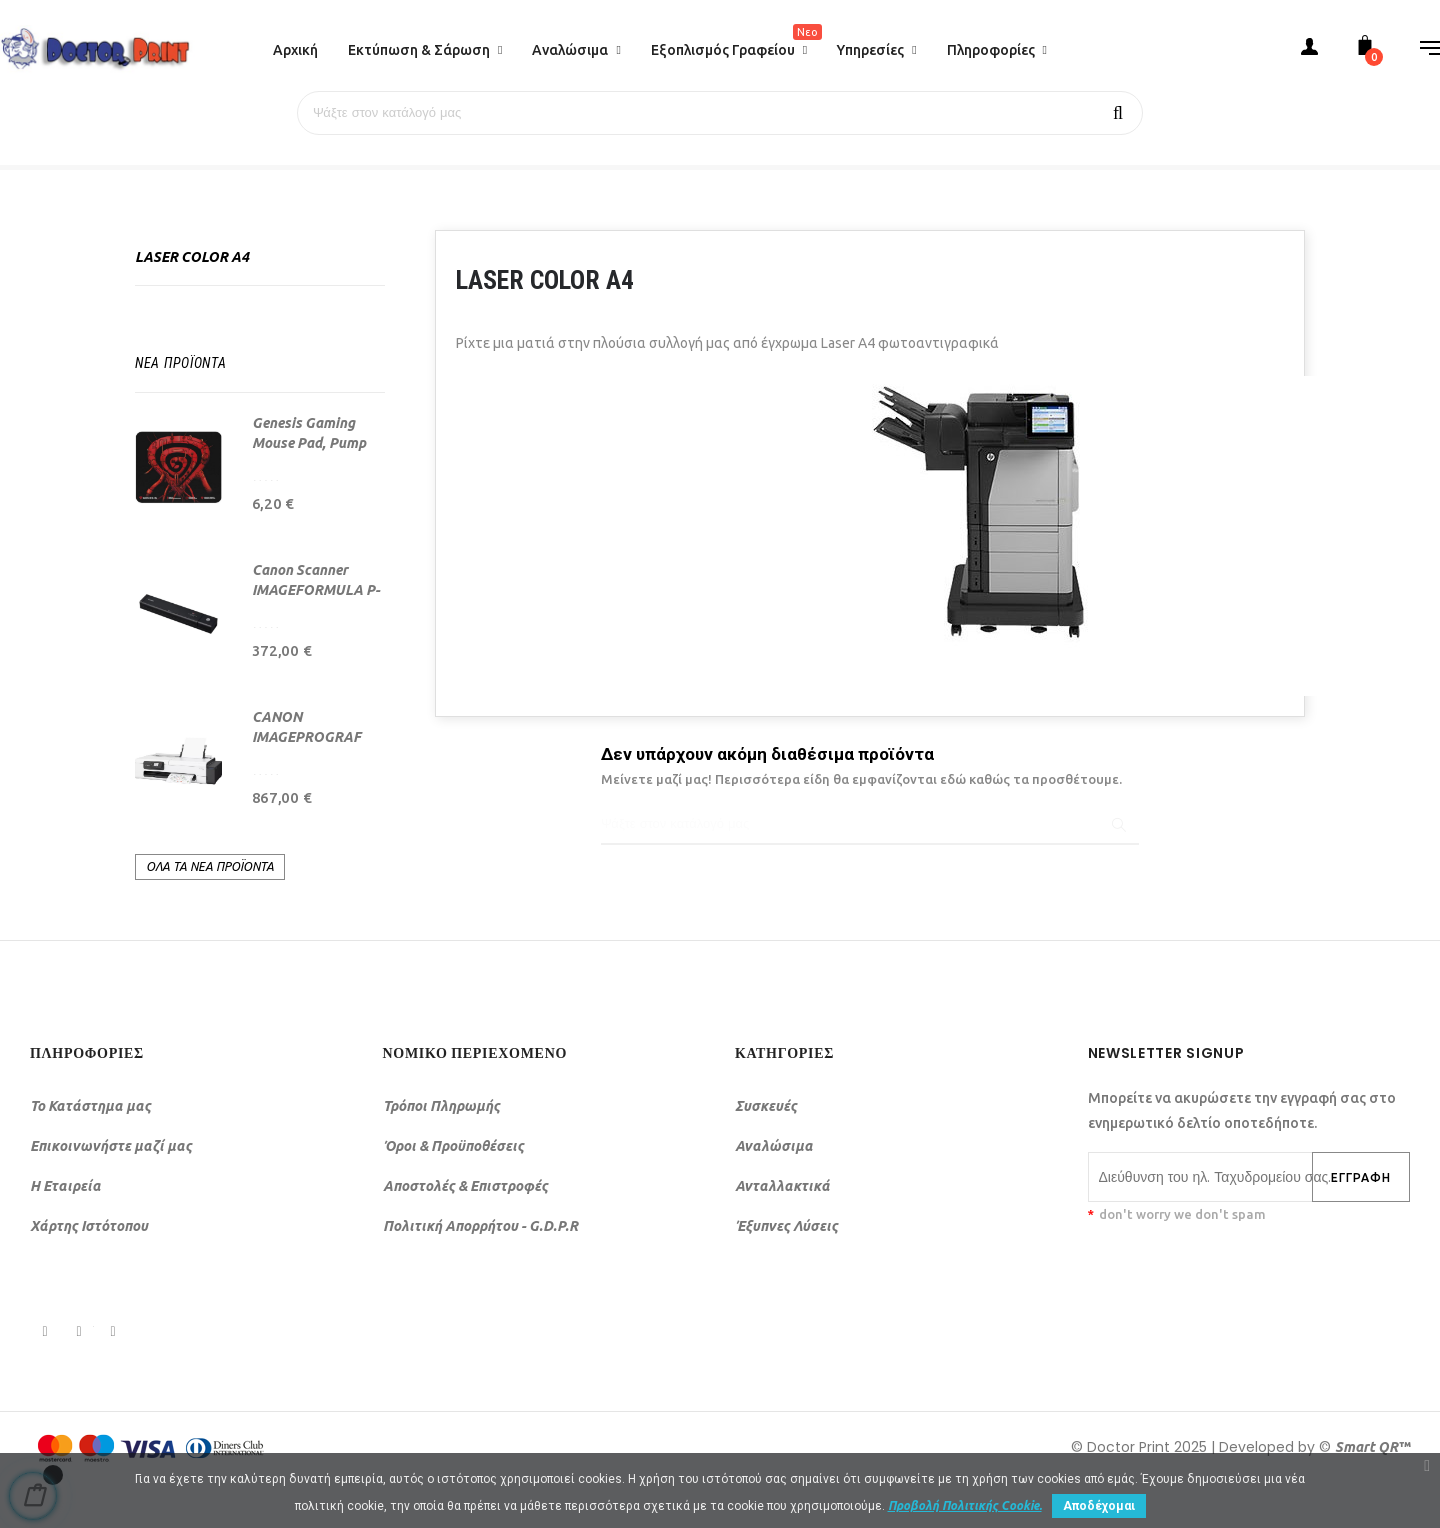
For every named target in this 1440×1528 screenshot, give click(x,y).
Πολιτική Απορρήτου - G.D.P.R (480, 1225)
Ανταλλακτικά (782, 1185)
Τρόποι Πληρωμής (441, 1105)
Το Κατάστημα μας (90, 1105)
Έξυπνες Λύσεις (786, 1225)
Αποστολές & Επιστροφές (465, 1185)
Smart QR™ (1372, 1446)
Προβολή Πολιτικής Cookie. (965, 1505)
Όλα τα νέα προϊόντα (210, 865)
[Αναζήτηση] (720, 113)
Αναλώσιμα (774, 1145)
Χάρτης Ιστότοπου (89, 1225)
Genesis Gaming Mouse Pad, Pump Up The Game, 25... (311, 442)
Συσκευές (766, 1105)
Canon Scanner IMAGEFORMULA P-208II (316, 589)
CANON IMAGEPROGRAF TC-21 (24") (306, 736)
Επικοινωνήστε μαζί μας (111, 1145)
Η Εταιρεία (65, 1185)
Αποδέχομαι (1099, 1506)
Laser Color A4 (192, 256)
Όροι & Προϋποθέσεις (453, 1145)
